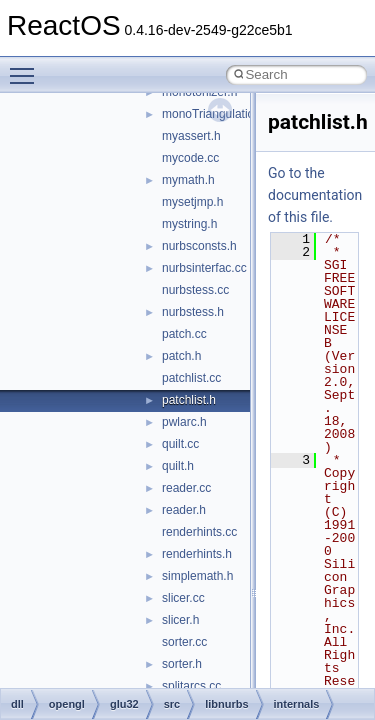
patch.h (181, 356)
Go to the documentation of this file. (315, 195)
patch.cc (184, 334)
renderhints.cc (199, 532)
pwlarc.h (184, 422)
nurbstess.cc (195, 290)
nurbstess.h (193, 312)
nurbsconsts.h (199, 246)
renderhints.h (197, 554)
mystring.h (189, 224)
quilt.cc (180, 444)
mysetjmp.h (192, 202)
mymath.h (188, 180)
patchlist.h (189, 400)
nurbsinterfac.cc (204, 268)
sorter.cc (184, 642)
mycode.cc (190, 158)
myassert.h (191, 136)
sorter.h (182, 664)
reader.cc (186, 488)
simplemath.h (197, 576)
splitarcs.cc (191, 686)
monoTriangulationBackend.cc (242, 114)
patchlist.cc (191, 378)
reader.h (184, 510)
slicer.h (180, 620)
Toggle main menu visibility (27, 67)
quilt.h (178, 466)
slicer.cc (183, 598)
